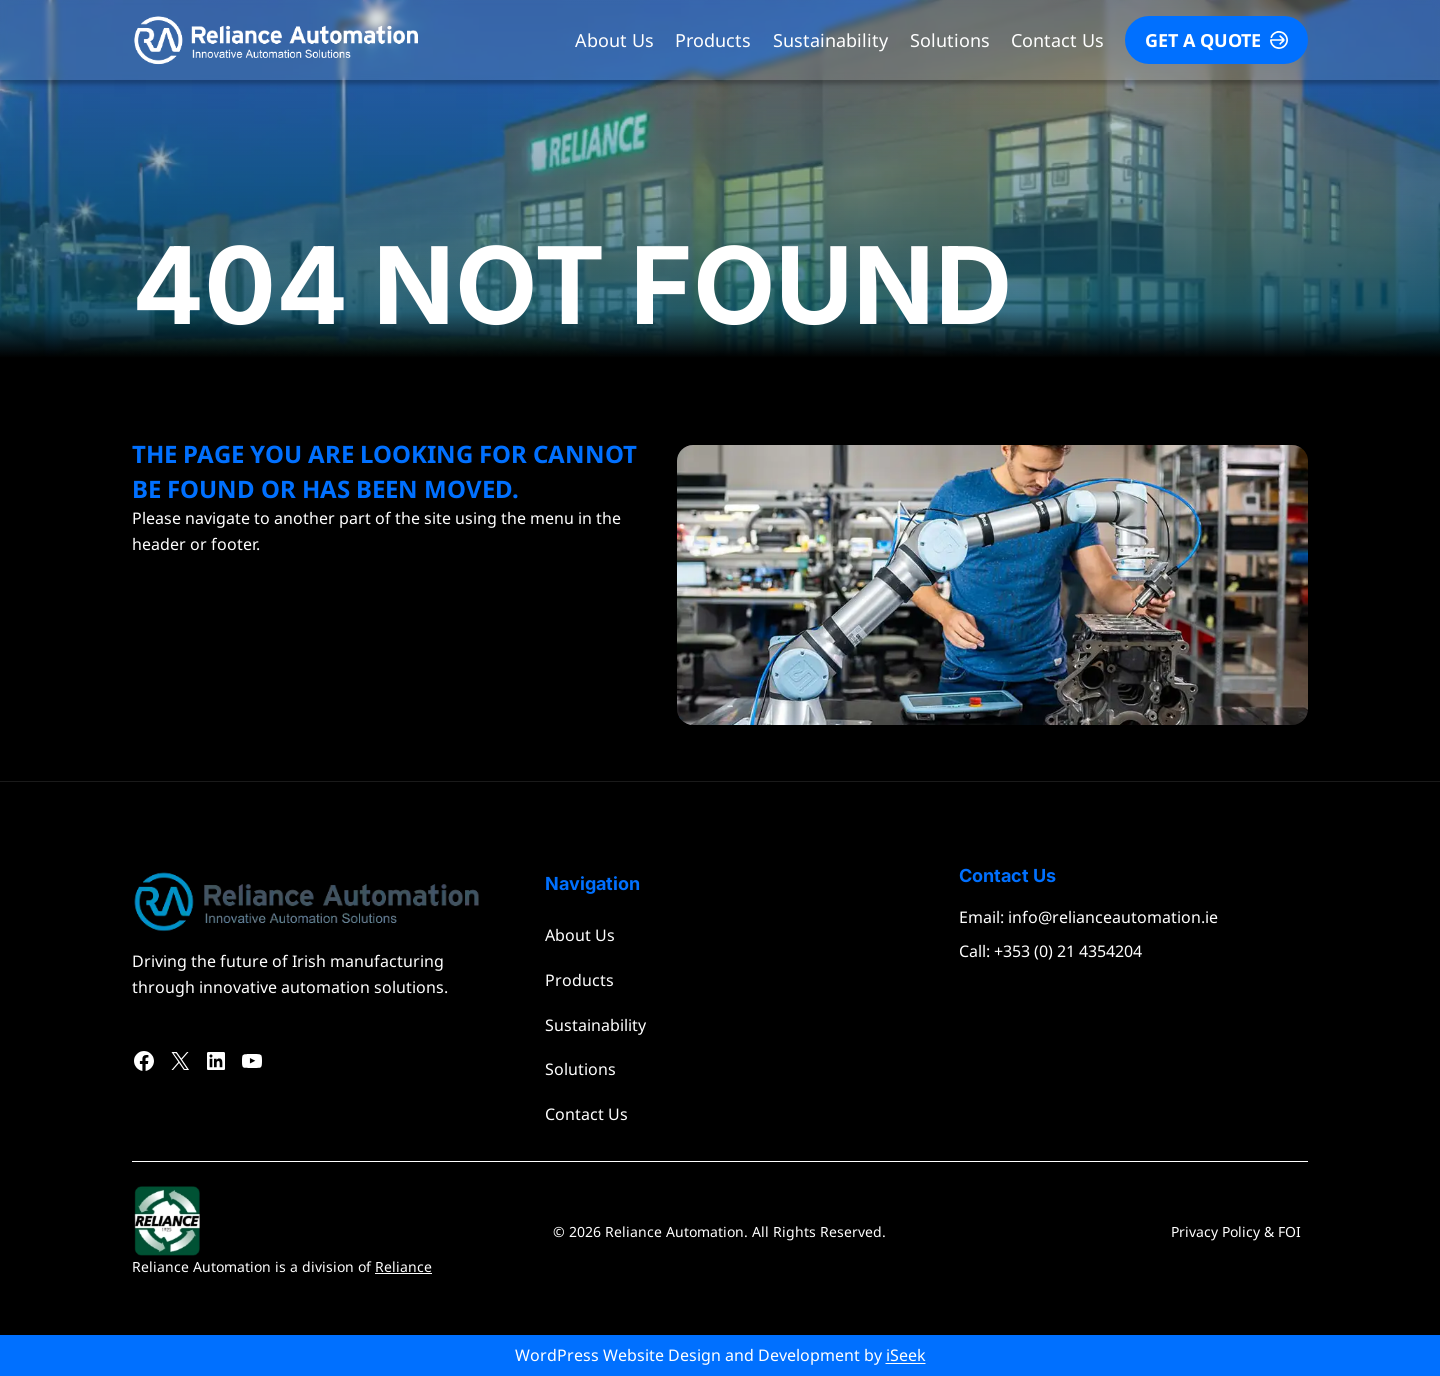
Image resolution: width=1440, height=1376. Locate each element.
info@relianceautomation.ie (1113, 917)
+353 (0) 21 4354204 (1068, 951)
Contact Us (1057, 40)
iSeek (906, 1355)
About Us (614, 40)
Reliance (403, 1266)
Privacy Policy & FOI (1236, 1231)
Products (713, 40)
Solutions (950, 40)
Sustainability (830, 40)
